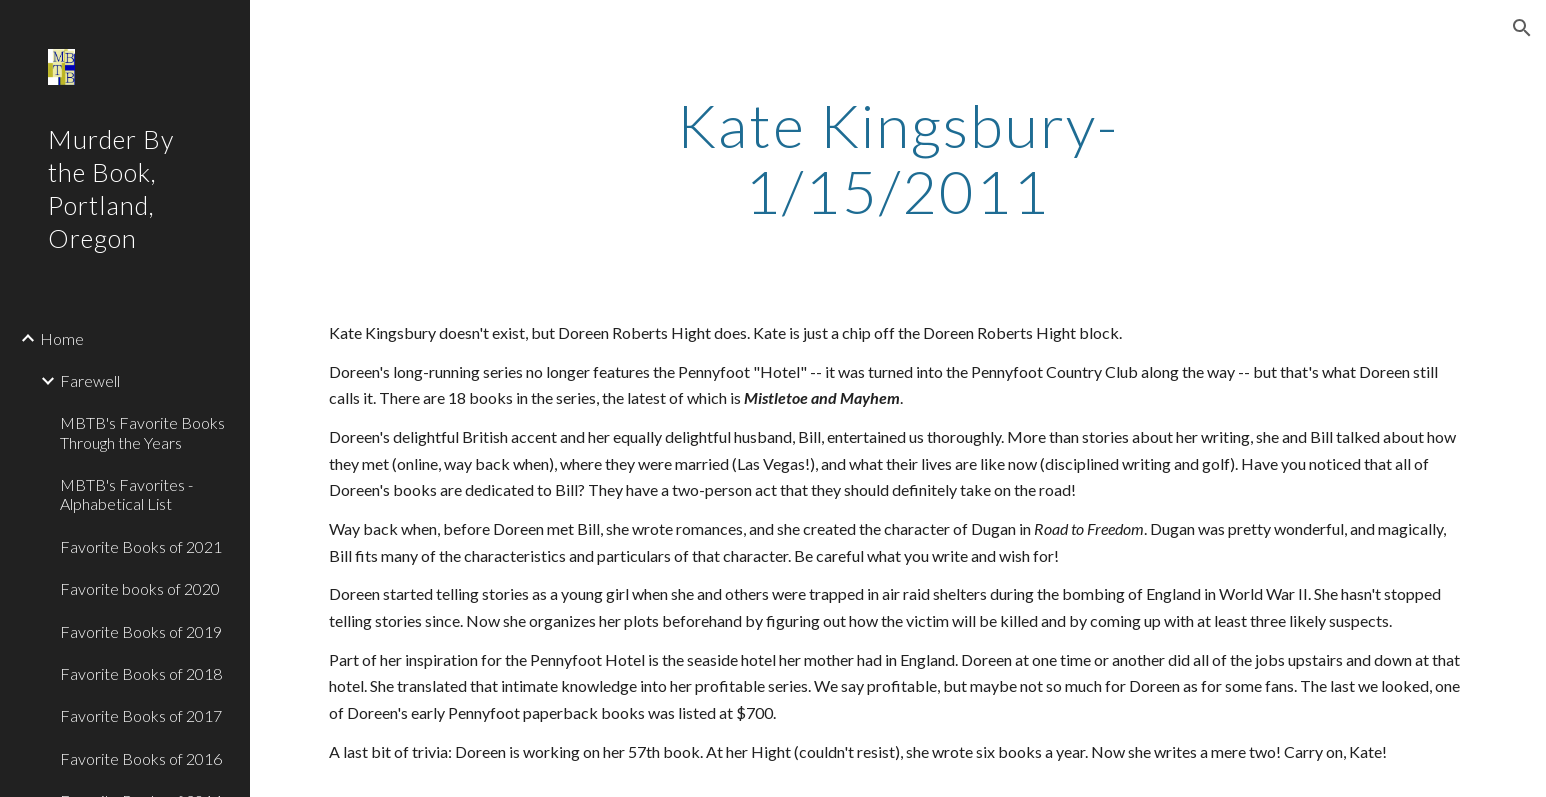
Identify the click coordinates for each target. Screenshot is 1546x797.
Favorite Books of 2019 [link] (141, 631)
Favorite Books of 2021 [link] (141, 546)
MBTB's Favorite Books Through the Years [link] (142, 432)
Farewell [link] (90, 380)
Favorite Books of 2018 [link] (141, 673)
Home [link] (62, 338)
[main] (898, 158)
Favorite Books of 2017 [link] (141, 715)
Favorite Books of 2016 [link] (141, 758)
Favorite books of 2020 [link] (140, 588)
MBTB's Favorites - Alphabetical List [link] (126, 494)
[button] (1522, 28)
